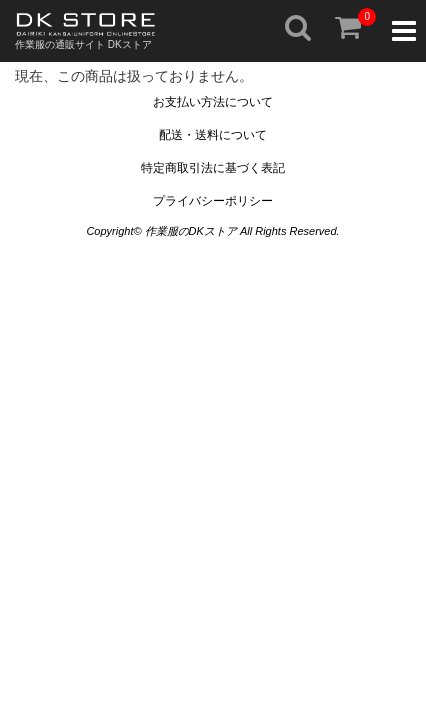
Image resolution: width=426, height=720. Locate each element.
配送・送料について (213, 135)
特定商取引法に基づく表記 (213, 168)
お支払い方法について (213, 102)
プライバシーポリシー (213, 201)
